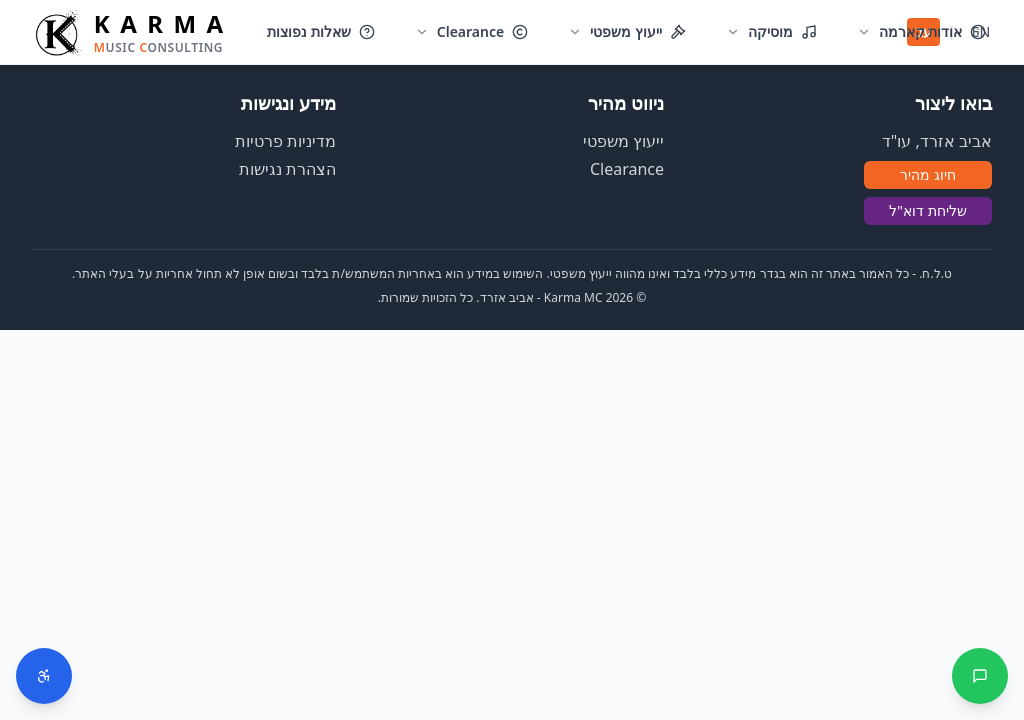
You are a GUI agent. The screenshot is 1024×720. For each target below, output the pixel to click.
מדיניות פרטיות (285, 141)
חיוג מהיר (928, 174)
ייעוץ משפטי (623, 141)
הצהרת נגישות (287, 169)
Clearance (627, 169)
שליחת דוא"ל (927, 210)
